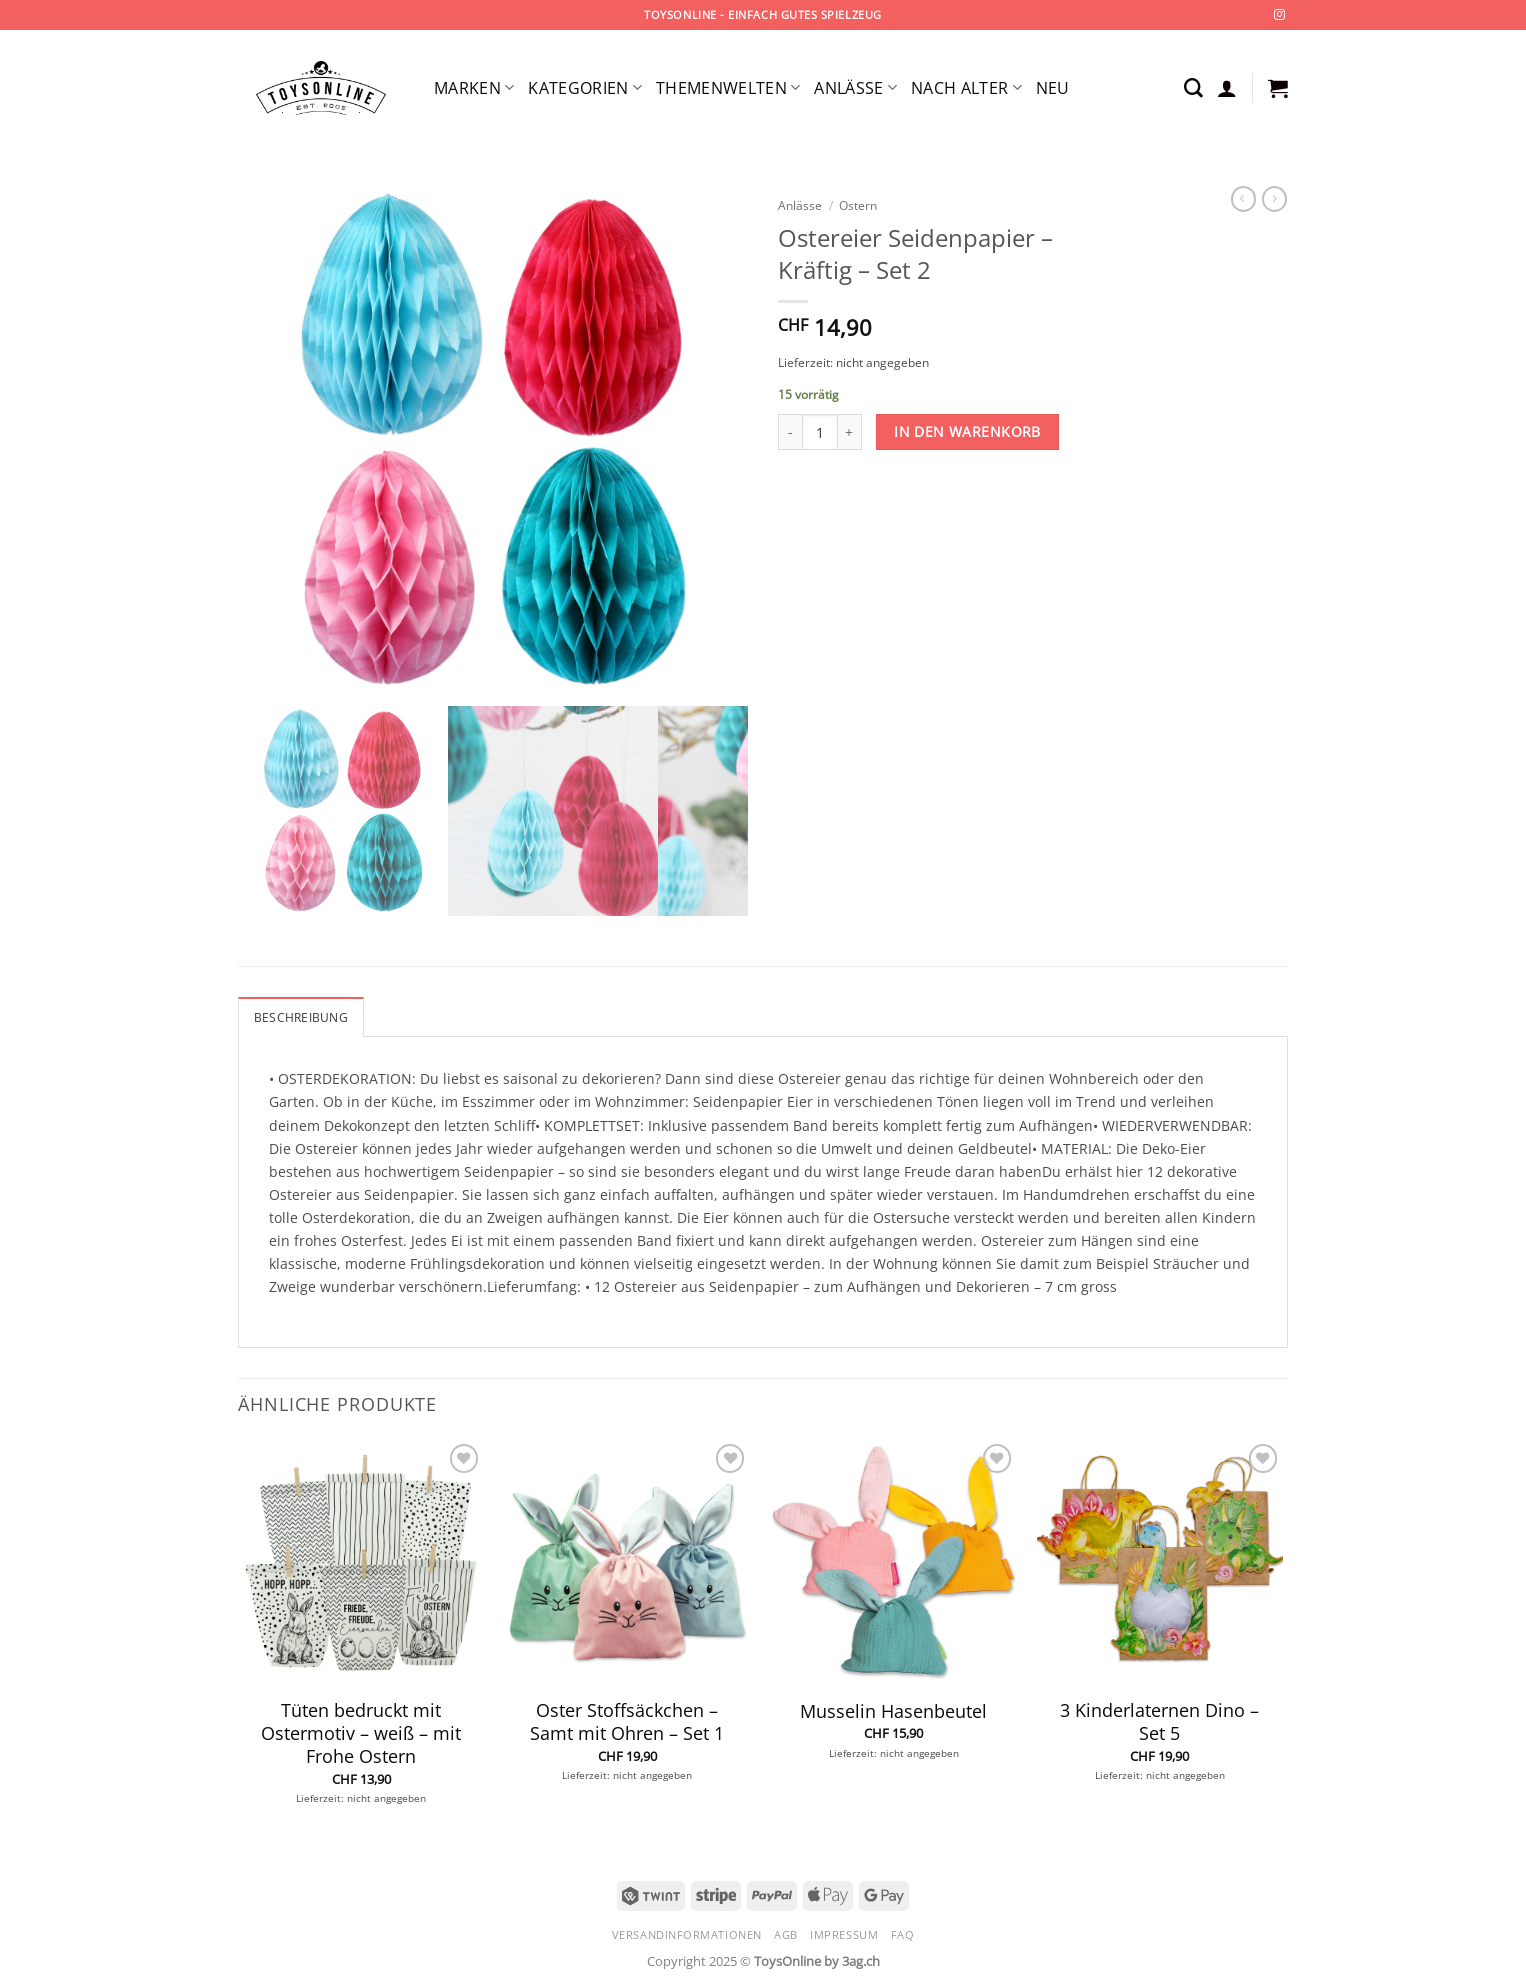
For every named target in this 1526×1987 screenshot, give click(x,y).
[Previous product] (1274, 199)
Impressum (844, 1934)
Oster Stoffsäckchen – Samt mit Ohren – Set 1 (627, 1722)
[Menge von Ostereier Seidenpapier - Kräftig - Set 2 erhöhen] (850, 432)
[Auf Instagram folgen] (1279, 15)
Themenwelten (728, 88)
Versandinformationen (687, 1934)
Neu (1053, 88)
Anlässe (855, 88)
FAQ (903, 1934)
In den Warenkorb (967, 431)
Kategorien (585, 88)
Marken (474, 88)
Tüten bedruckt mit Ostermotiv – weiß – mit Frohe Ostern (361, 1734)
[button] (1227, 88)
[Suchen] (1193, 88)
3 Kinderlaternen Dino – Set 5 (1159, 1722)
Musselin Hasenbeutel (893, 1711)
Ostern (858, 205)
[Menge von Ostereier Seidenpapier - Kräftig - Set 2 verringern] (790, 432)
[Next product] (1243, 199)
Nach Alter (966, 88)
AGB (786, 1934)
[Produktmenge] (820, 432)
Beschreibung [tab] (301, 1017)
